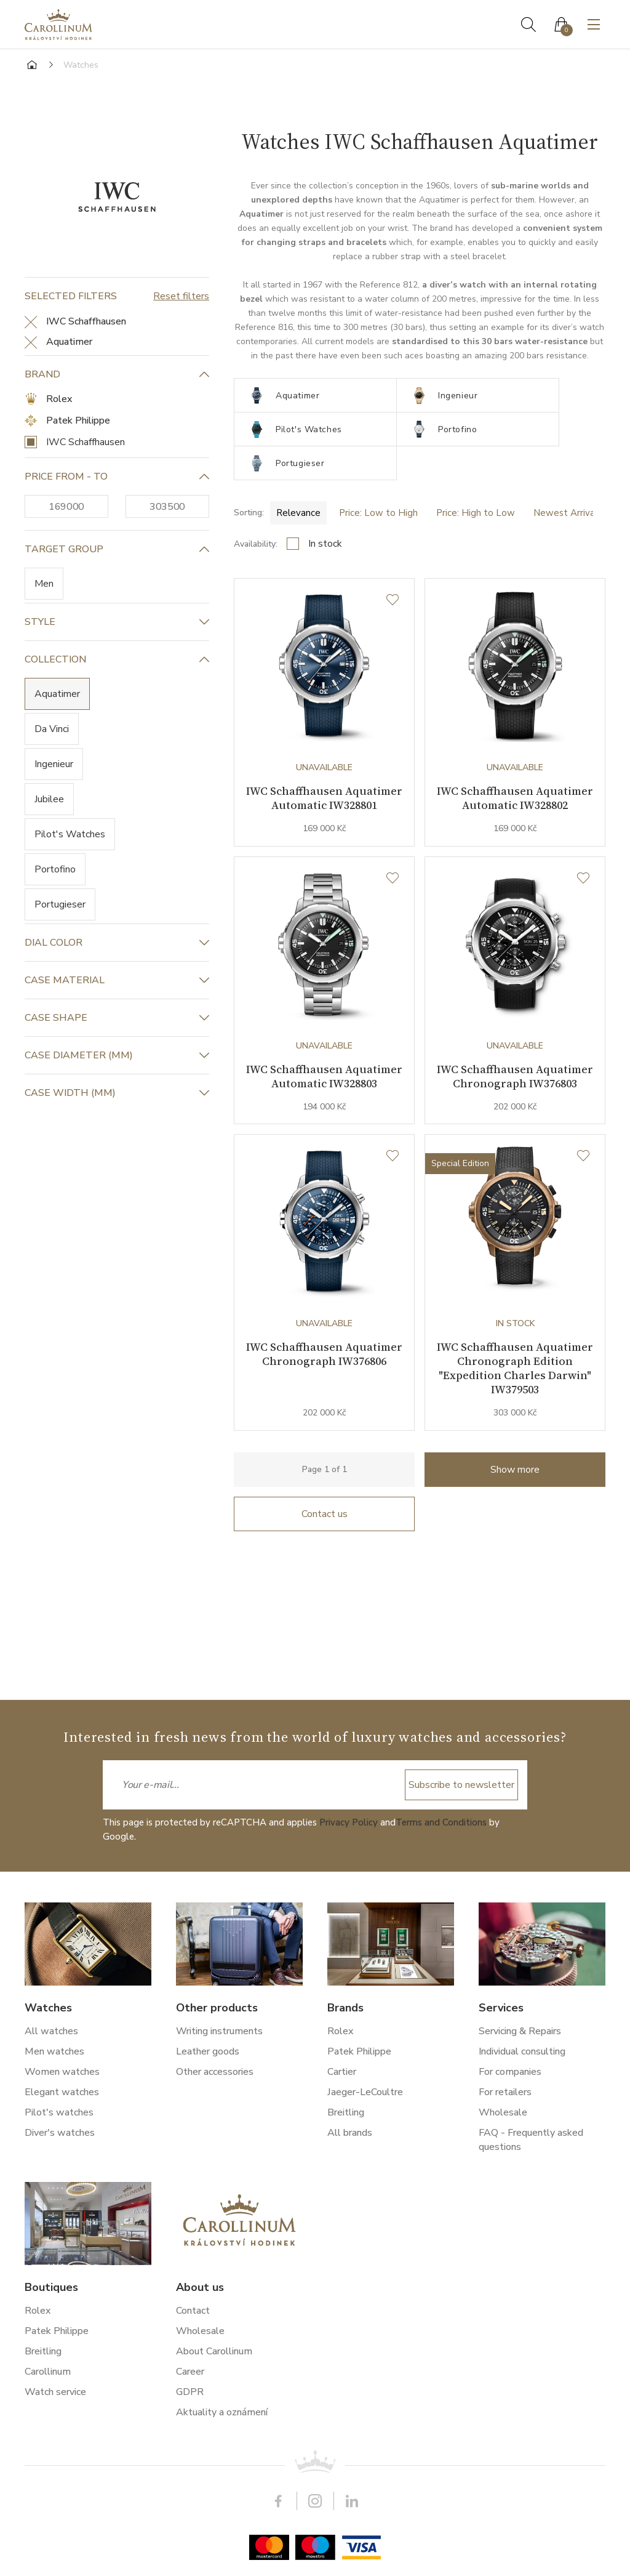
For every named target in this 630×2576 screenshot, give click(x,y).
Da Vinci (51, 729)
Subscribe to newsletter (461, 1785)
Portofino (55, 869)
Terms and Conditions (441, 1822)
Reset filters (181, 296)
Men (44, 583)
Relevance (298, 479)
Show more (515, 1480)
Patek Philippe (78, 420)
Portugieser (60, 904)
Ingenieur (53, 764)
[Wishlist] (392, 566)
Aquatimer (57, 694)
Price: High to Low (475, 479)
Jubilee (49, 799)
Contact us (324, 1525)
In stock (325, 510)
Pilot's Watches (69, 834)
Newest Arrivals (567, 479)
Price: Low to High (378, 479)
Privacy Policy (348, 1822)
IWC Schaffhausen (85, 442)
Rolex (59, 399)
